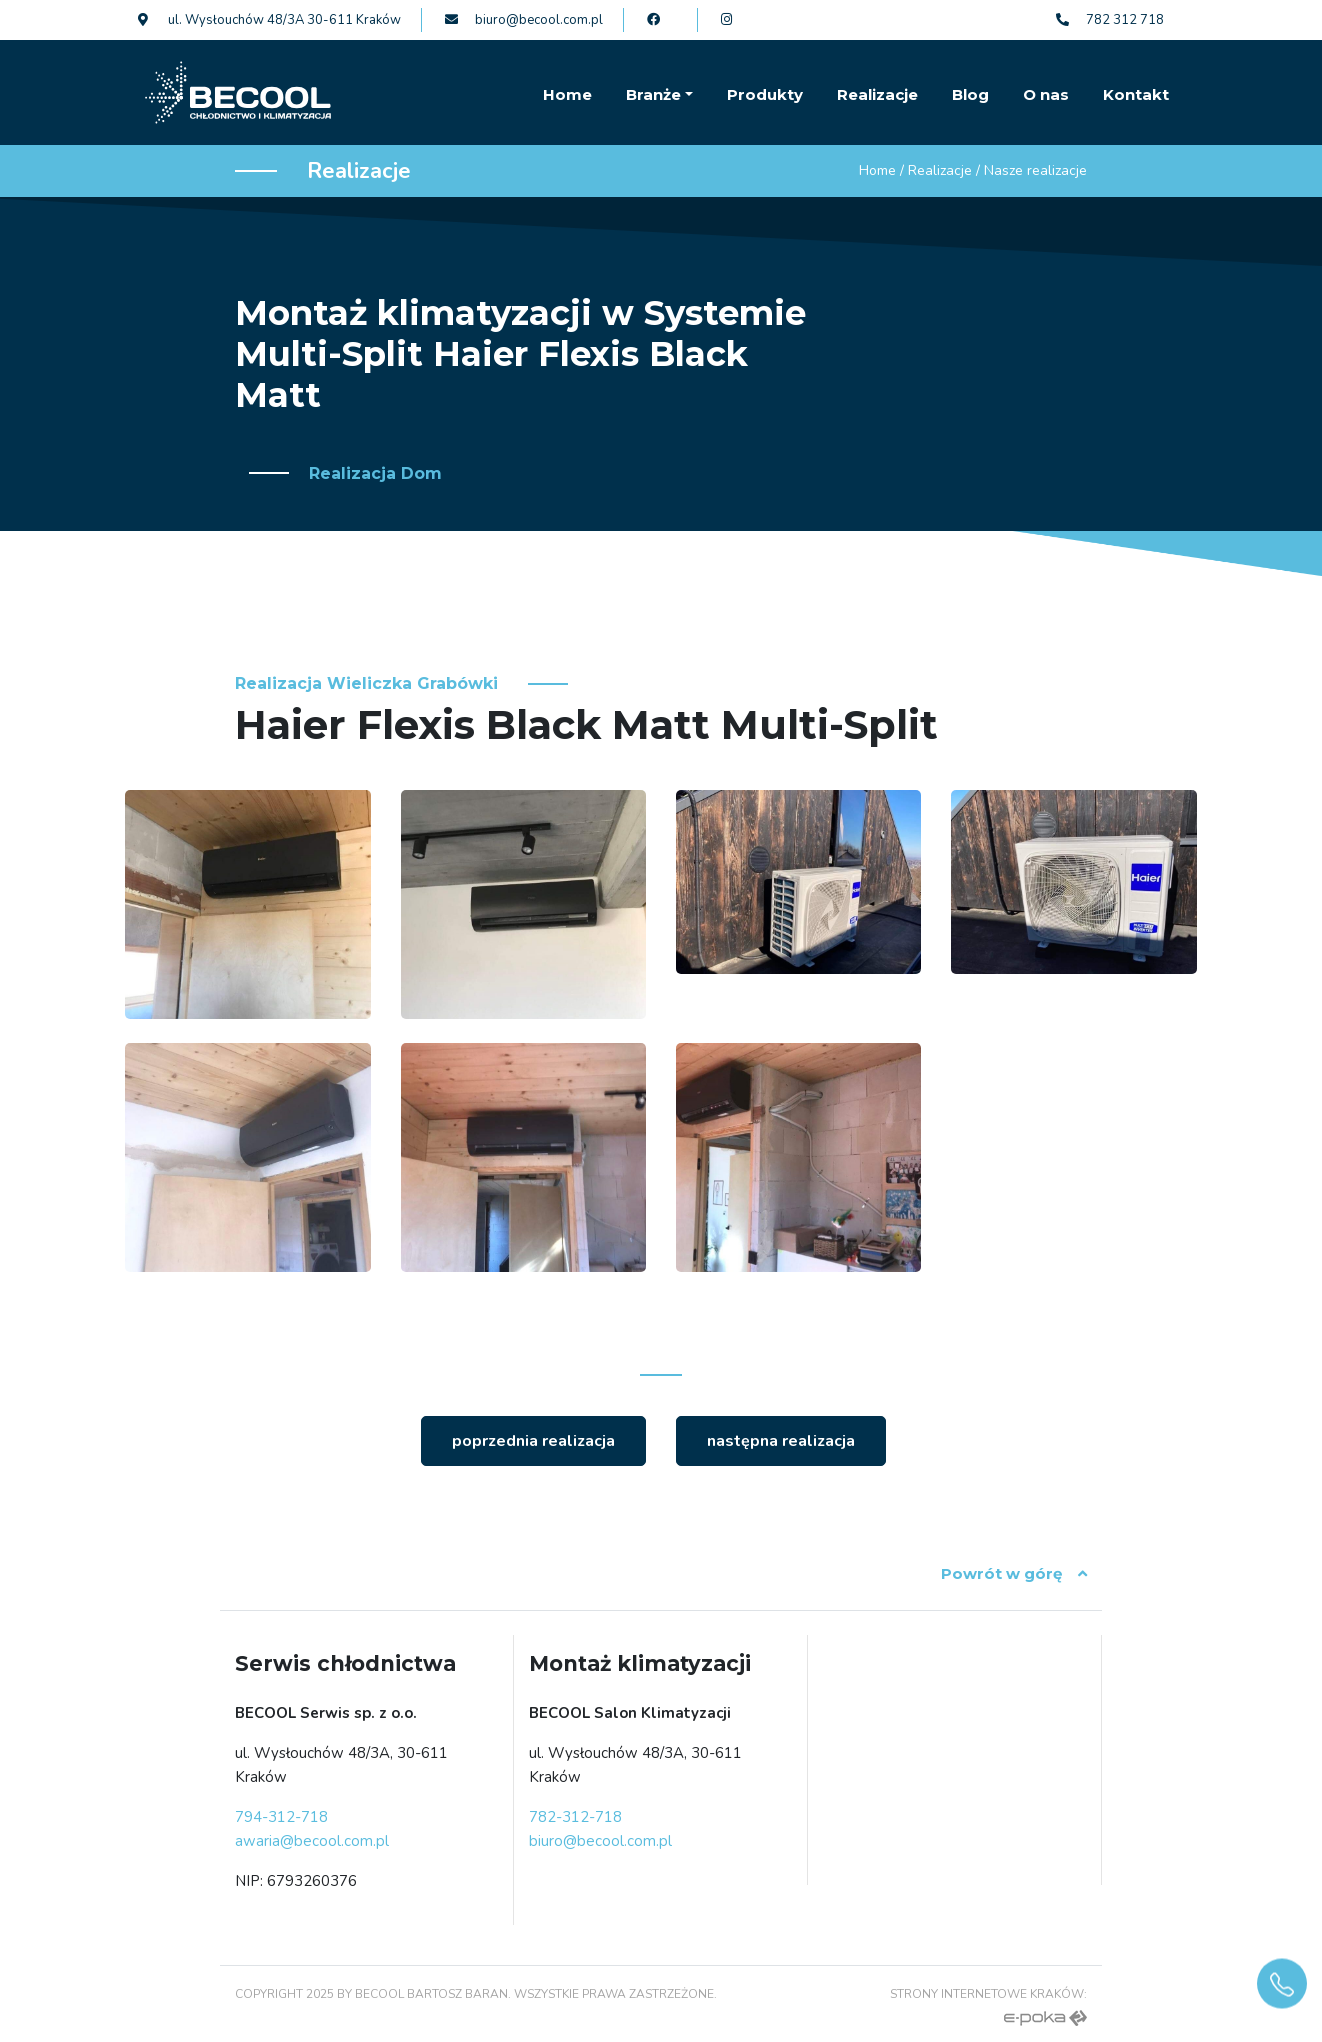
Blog (970, 94)
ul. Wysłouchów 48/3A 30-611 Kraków (269, 20)
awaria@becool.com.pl (312, 1841)
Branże (653, 94)
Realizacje (877, 94)
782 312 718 (1110, 20)
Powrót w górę (1014, 1573)
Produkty (765, 94)
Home (567, 94)
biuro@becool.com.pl (524, 20)
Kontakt (1136, 94)
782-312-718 (575, 1817)
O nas (1046, 94)
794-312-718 (281, 1817)
